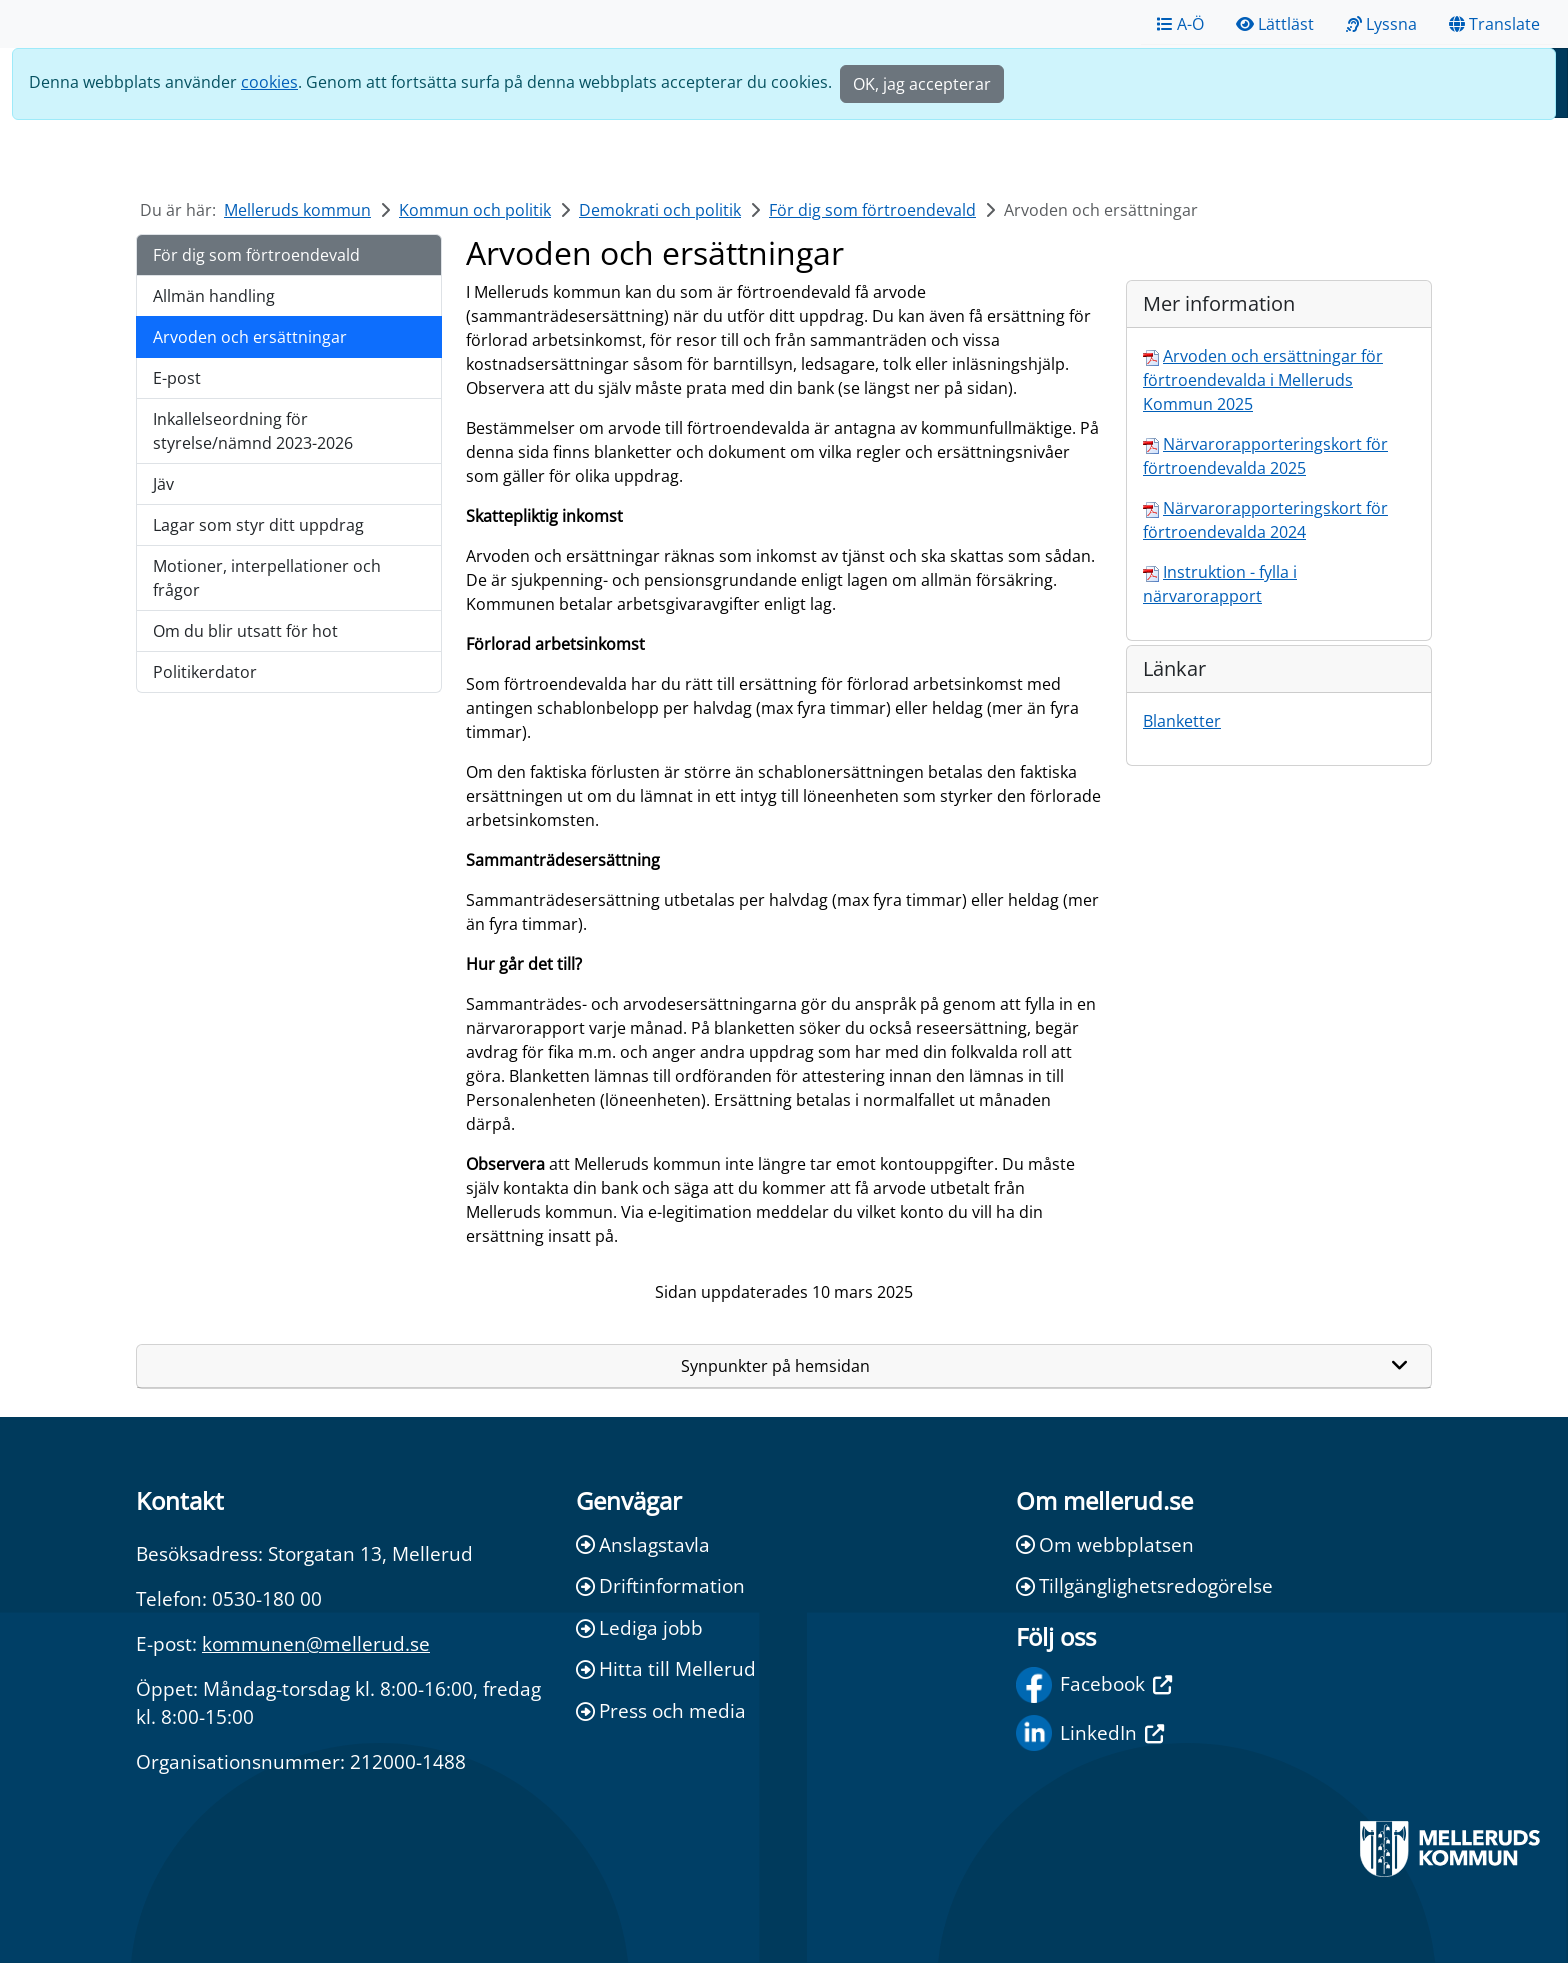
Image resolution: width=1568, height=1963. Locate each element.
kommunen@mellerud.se (316, 1643)
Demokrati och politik (660, 210)
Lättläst (1275, 24)
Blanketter (1182, 721)
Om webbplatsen (1105, 1544)
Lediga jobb (639, 1627)
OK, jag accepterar (922, 84)
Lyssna (1381, 24)
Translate (1494, 24)
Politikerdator (205, 672)
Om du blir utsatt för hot (245, 631)
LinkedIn (1090, 1733)
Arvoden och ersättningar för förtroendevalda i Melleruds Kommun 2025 (1263, 380)
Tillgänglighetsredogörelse (1144, 1585)
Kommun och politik (475, 210)
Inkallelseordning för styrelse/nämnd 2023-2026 (253, 431)
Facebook (1094, 1685)
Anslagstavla (643, 1544)
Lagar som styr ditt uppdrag (258, 525)
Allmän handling (214, 296)
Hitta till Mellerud (666, 1668)
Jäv (163, 484)
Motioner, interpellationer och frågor (267, 578)
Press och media (661, 1710)
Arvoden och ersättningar (250, 337)
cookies (269, 82)
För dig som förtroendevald (872, 210)
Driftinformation (660, 1585)
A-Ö (1180, 24)
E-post (177, 378)
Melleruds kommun (297, 210)
